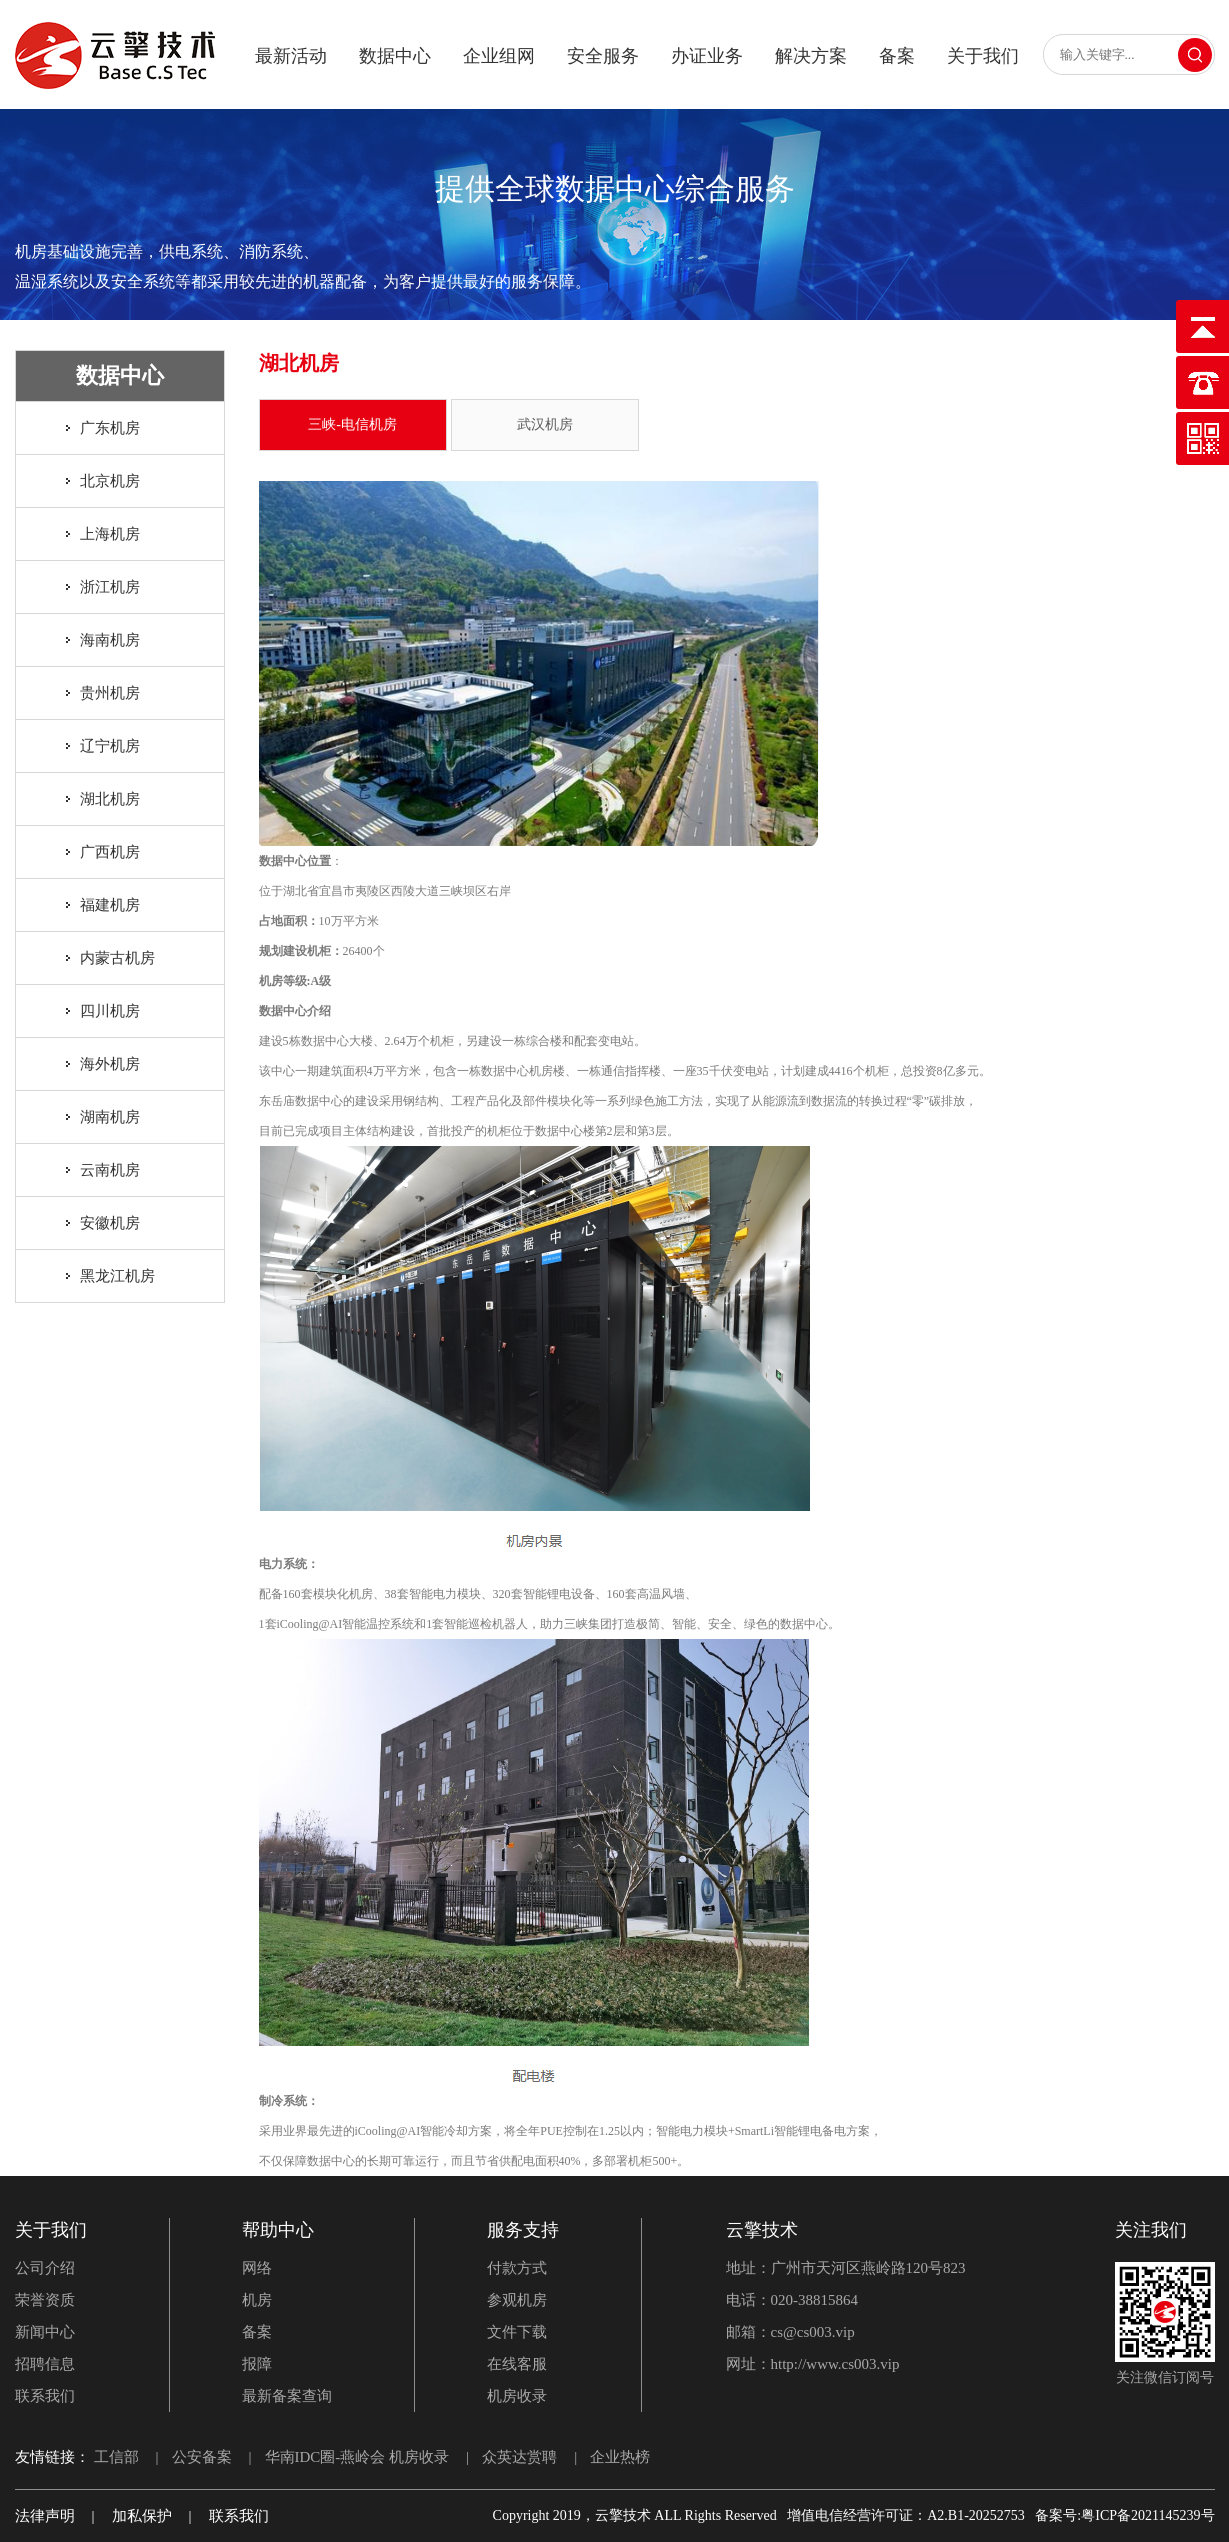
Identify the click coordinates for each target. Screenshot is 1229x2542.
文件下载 (517, 2332)
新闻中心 (45, 2332)
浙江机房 (110, 587)
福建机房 (110, 905)
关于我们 (983, 56)
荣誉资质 (45, 2300)
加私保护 (142, 2516)
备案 (897, 56)
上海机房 (110, 534)
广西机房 (110, 852)
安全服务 (603, 56)
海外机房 (110, 1064)
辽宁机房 (110, 746)
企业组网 (499, 56)
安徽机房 (110, 1223)
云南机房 (110, 1170)
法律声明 (45, 2516)
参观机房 (517, 2300)
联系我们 (45, 2396)
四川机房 (110, 1011)
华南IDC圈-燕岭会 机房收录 (357, 2457)
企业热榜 (620, 2457)
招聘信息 (45, 2364)
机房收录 (517, 2396)
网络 (257, 2268)
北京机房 (110, 481)
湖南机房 (110, 1117)
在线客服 (517, 2364)
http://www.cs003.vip (835, 2364)
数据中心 (395, 56)
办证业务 (707, 56)
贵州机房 (110, 693)
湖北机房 (110, 799)
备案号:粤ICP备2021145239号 (1124, 2515)
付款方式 (517, 2268)
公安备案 (202, 2457)
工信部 (116, 2457)
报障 (257, 2364)
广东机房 (110, 428)
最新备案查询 (287, 2396)
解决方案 (811, 56)
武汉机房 (545, 424)
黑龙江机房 (117, 1276)
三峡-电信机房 (352, 424)
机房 (257, 2300)
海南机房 (110, 640)
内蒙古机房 (117, 958)
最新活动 (291, 56)
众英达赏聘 (519, 2457)
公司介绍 (45, 2268)
